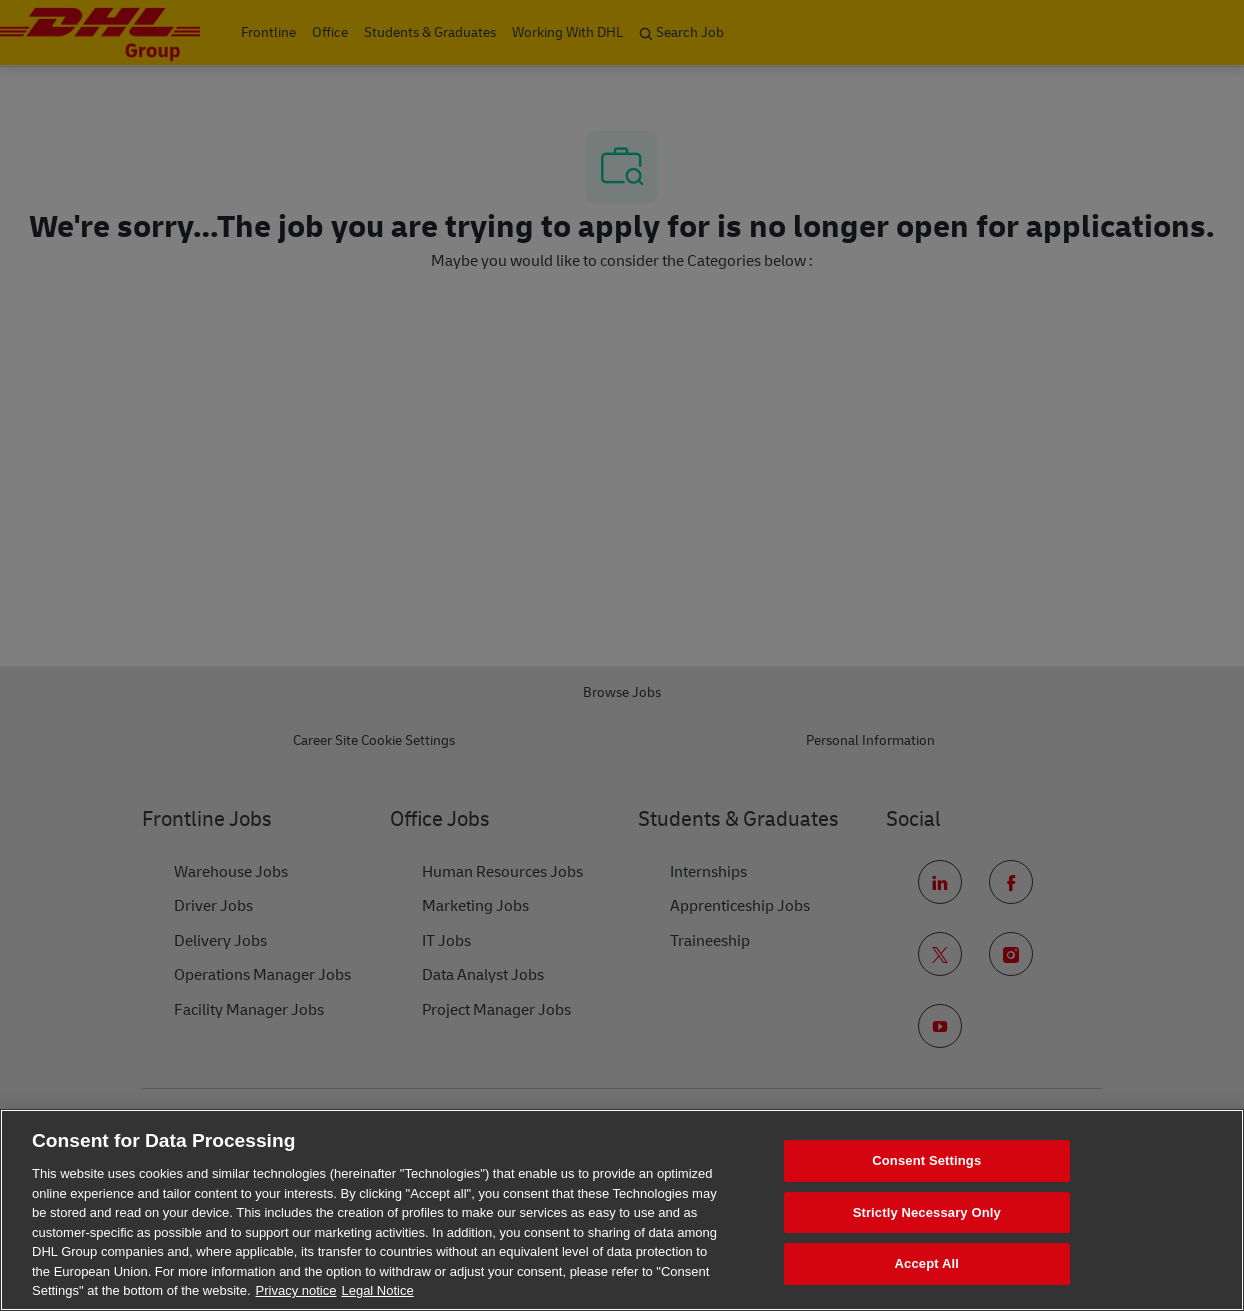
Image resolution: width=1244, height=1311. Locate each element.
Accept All (927, 1264)
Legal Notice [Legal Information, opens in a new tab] (377, 1290)
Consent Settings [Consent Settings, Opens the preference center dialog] (926, 1160)
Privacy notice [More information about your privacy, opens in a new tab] (296, 1290)
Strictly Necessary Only (927, 1212)
